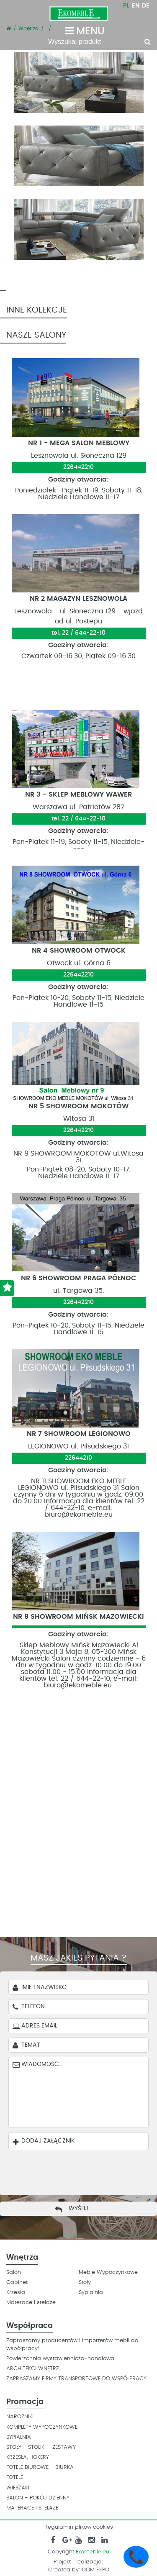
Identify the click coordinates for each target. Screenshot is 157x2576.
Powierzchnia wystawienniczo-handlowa (60, 2358)
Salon (13, 2272)
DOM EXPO (95, 2570)
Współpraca (29, 2326)
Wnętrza (22, 2257)
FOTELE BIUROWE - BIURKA (40, 2467)
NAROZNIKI (19, 2417)
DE (145, 6)
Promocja (25, 2402)
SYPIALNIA (18, 2437)
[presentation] (72, 2170)
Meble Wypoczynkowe (108, 2272)
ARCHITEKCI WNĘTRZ (32, 2368)
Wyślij (78, 2209)
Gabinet (17, 2282)
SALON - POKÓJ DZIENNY (37, 2498)
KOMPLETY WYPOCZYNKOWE (41, 2427)
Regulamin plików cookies (78, 2527)
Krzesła (15, 2292)
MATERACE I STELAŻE (32, 2508)
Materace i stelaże (31, 2302)
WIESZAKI (17, 2488)
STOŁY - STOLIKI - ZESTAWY (41, 2447)
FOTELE (14, 2477)
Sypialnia (91, 2292)
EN (135, 6)
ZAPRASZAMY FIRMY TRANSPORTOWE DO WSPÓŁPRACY (76, 2378)
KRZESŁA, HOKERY (27, 2457)
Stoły (85, 2282)
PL (126, 6)
